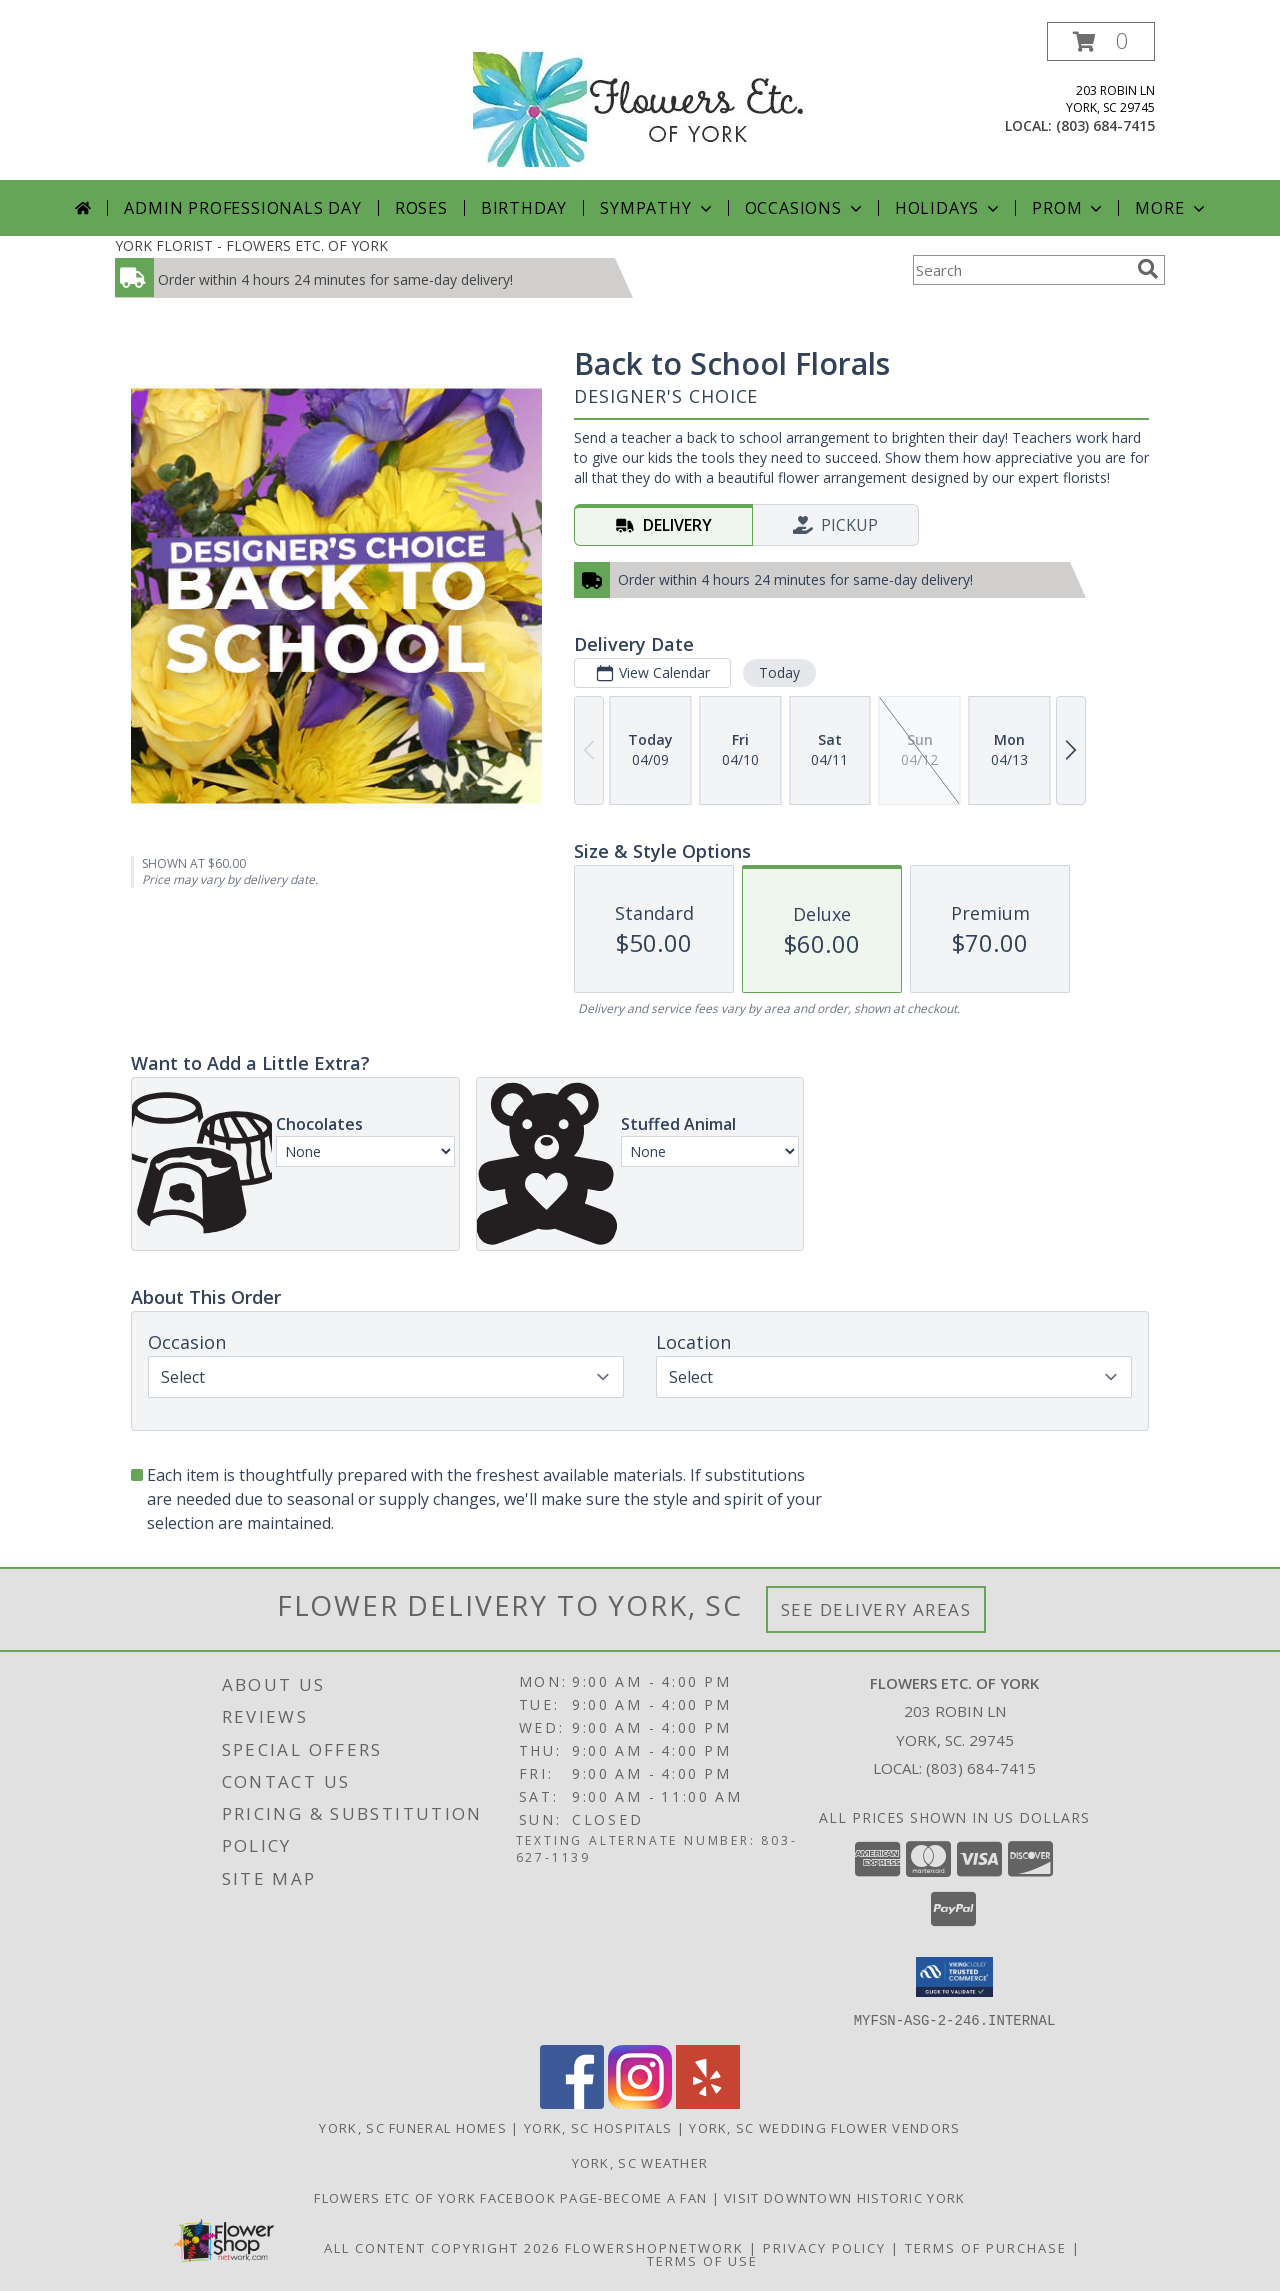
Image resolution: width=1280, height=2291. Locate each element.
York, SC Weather (640, 2162)
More (1171, 208)
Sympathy (657, 208)
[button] (1101, 41)
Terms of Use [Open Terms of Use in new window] (702, 2260)
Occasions (805, 208)
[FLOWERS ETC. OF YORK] (640, 99)
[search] (1148, 269)
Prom (1069, 208)
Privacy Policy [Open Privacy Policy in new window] (824, 2247)
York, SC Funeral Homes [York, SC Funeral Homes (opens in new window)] (413, 2127)
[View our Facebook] (572, 2102)
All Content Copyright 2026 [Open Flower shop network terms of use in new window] (442, 2247)
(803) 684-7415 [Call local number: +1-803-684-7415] (1105, 125)
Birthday (524, 208)
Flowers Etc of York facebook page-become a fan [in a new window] (512, 2197)
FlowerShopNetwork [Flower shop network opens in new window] (654, 2247)
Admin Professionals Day (242, 208)
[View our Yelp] (708, 2102)
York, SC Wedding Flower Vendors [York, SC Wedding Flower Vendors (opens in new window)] (824, 2127)
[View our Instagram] (640, 2102)
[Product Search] (1021, 270)
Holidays (949, 208)
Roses (421, 208)
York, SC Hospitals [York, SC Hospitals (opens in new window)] (598, 2127)
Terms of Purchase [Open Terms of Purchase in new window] (986, 2247)
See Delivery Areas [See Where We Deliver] (876, 1609)
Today (779, 672)
